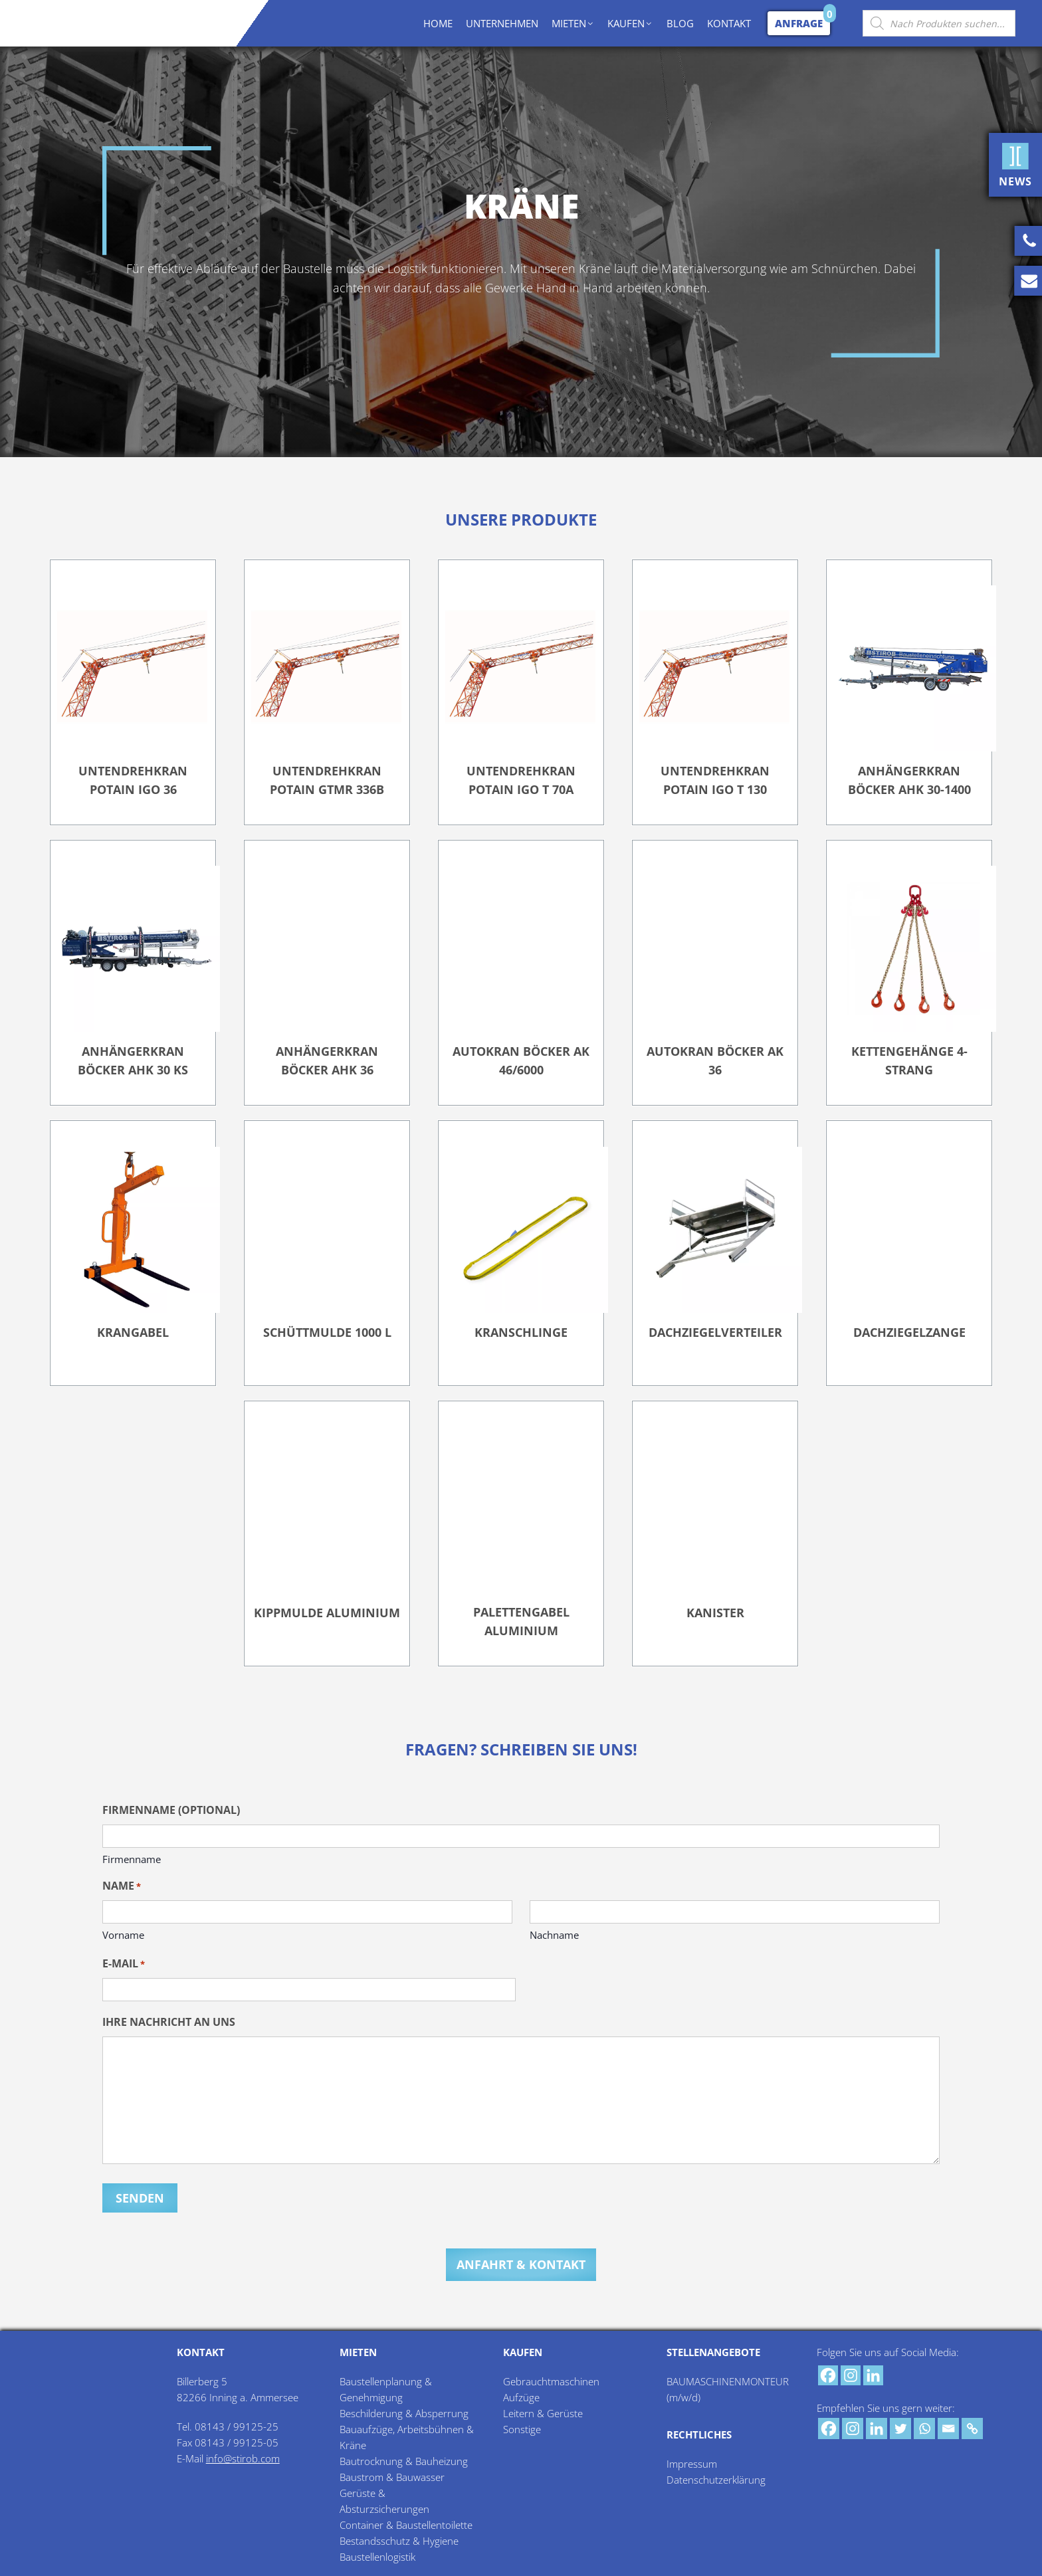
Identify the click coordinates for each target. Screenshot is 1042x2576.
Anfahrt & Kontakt (521, 2262)
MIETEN (573, 23)
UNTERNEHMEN (502, 23)
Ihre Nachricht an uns (168, 2022)
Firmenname (131, 1859)
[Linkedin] (873, 2373)
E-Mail (123, 1963)
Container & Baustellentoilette (406, 2522)
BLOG (680, 23)
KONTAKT (729, 23)
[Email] (948, 2426)
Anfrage (799, 23)
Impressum (692, 2461)
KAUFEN (630, 23)
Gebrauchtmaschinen (551, 2379)
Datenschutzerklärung (716, 2477)
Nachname (554, 1934)
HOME (438, 23)
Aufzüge (521, 2395)
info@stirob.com (243, 2456)
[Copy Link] (972, 2426)
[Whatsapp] (924, 2426)
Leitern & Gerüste (543, 2411)
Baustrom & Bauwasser (392, 2475)
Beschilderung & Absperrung (404, 2411)
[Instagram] (851, 2373)
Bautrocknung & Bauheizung (404, 2459)
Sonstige (522, 2427)
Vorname (123, 1934)
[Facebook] (828, 2373)
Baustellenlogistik (377, 2554)
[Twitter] (900, 2426)
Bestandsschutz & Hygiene (399, 2538)
